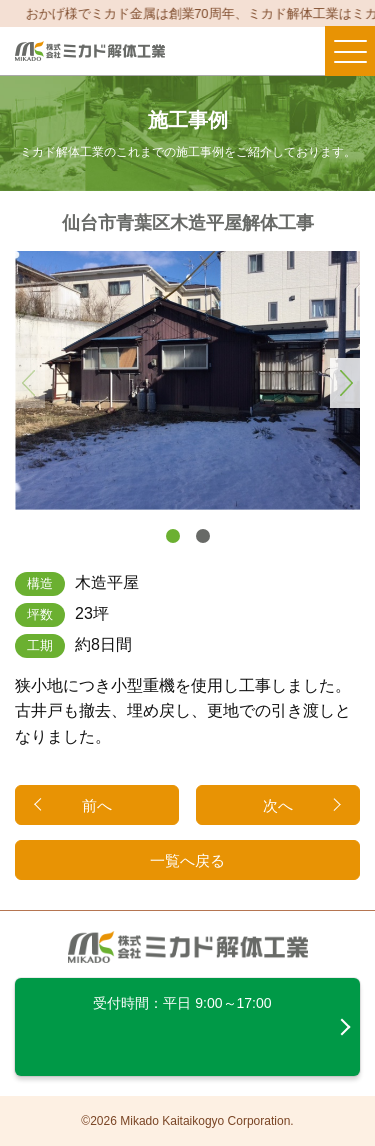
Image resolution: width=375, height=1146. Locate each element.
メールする (298, 51)
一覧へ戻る (187, 860)
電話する (250, 51)
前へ (97, 805)
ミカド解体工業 (90, 51)
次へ (278, 805)
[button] (173, 536)
